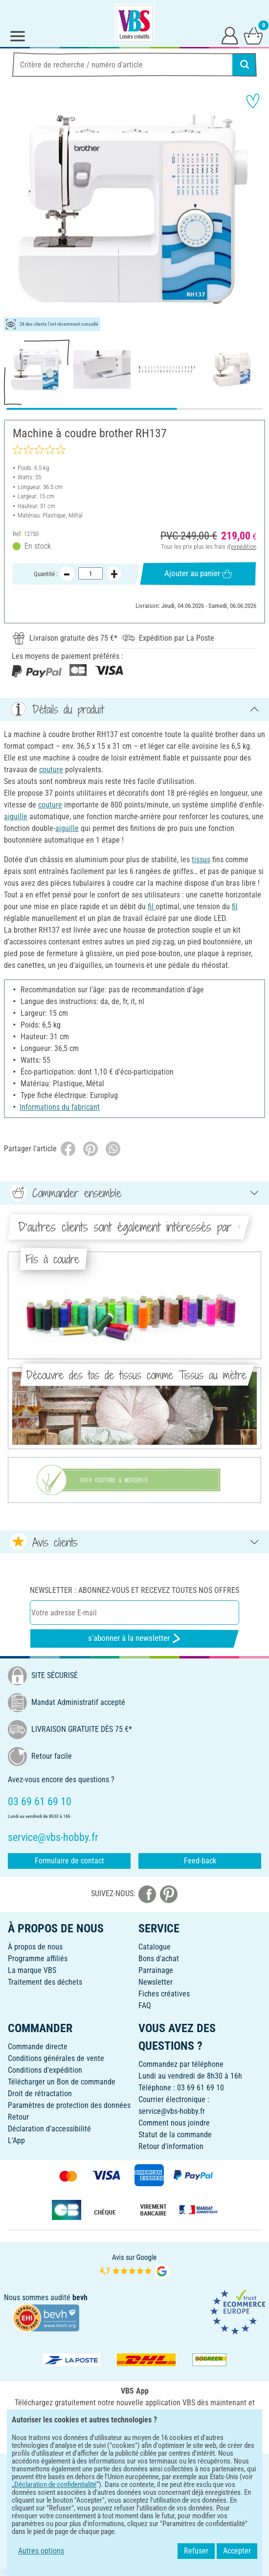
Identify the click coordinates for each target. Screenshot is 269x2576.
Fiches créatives (164, 1993)
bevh (80, 2297)
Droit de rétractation (40, 2093)
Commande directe (37, 2046)
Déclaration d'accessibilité (49, 2128)
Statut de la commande (175, 2134)
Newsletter (155, 1982)
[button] (14, 209)
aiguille (15, 816)
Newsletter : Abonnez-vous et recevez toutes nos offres (134, 1590)
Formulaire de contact (69, 1860)
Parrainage (155, 1970)
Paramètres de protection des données (69, 2105)
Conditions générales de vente (56, 2058)
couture (51, 769)
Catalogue (154, 1946)
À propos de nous (35, 1946)
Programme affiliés (37, 1958)
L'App (16, 2140)
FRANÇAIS (134, 2467)
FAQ (144, 2005)
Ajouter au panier (198, 574)
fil (152, 906)
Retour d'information (170, 2146)
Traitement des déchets (45, 1982)
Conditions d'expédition (45, 2070)
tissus (201, 859)
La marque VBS (32, 1970)
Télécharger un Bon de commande (61, 2081)
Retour (18, 2117)
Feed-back (200, 1860)
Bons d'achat (158, 1958)
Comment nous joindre (174, 2123)
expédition (243, 546)
